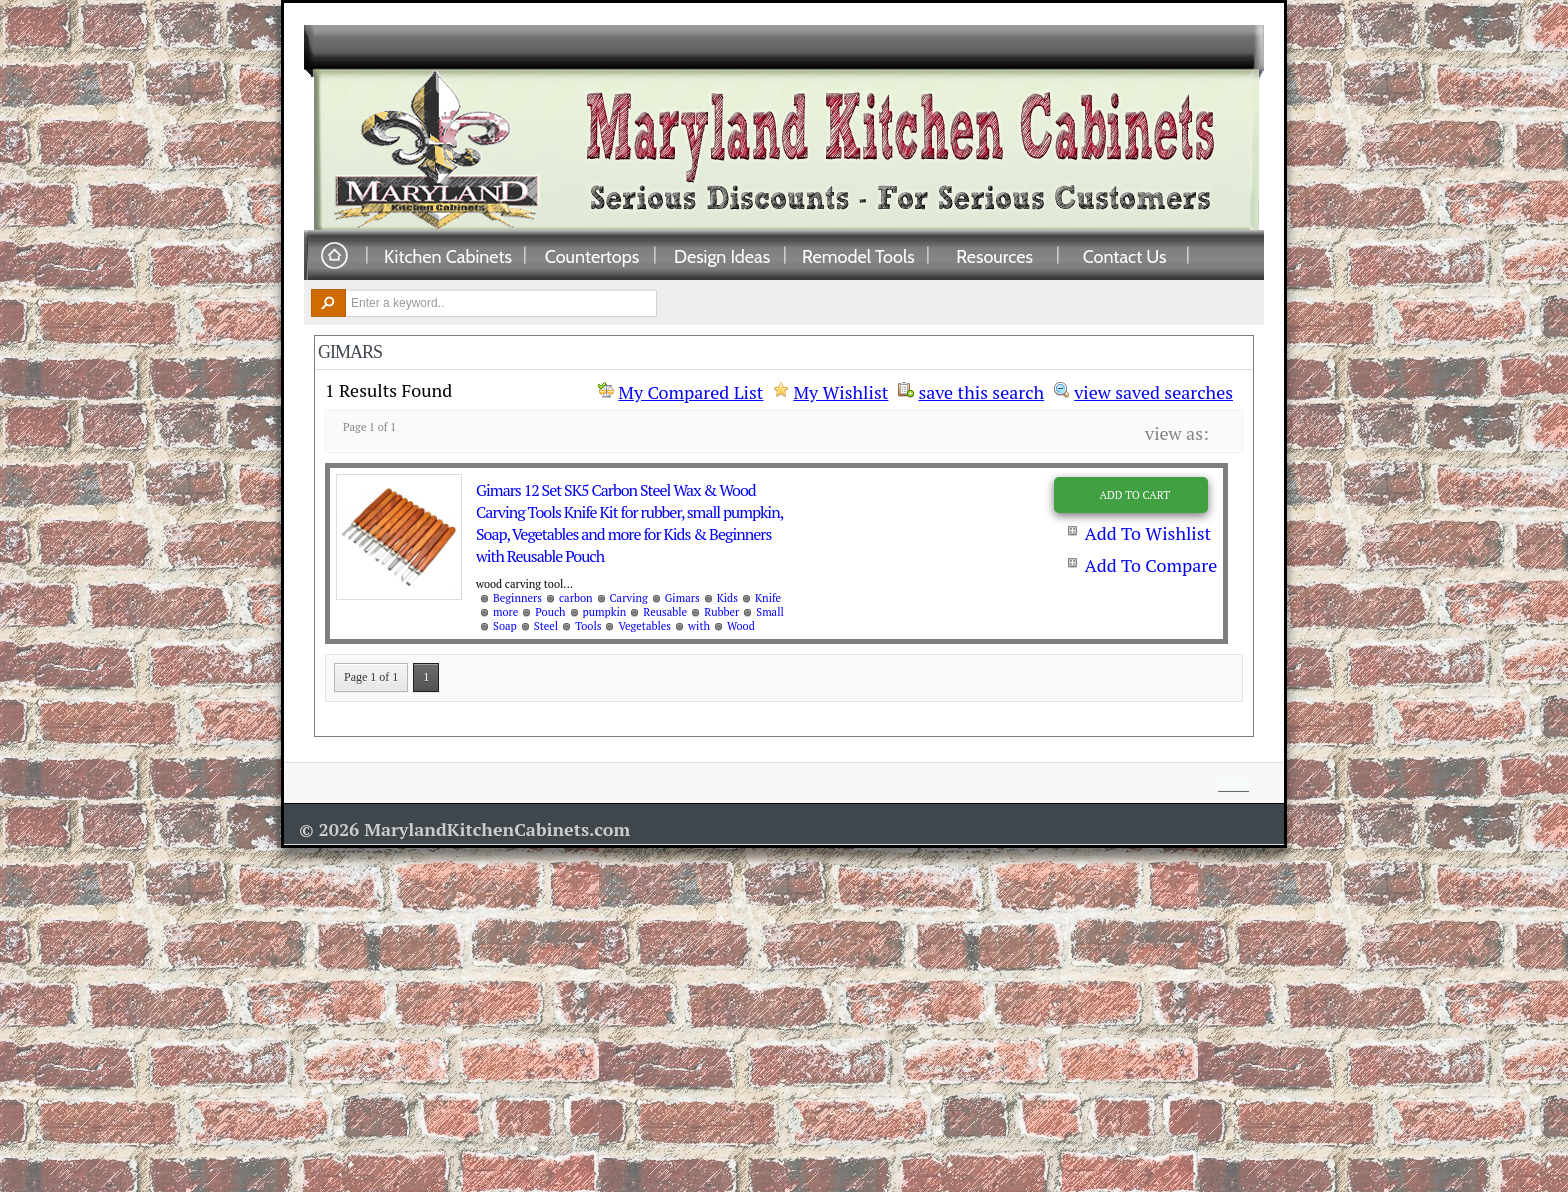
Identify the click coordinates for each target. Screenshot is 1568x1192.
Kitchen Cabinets (448, 256)
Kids (727, 598)
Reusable (665, 612)
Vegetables (644, 626)
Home (334, 256)
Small (770, 612)
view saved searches (1153, 390)
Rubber (721, 612)
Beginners (517, 598)
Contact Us (1125, 256)
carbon (576, 598)
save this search (981, 390)
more (505, 612)
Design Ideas (722, 256)
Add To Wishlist (1147, 533)
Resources (994, 256)
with (699, 626)
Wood (741, 626)
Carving (629, 598)
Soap (505, 626)
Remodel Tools (858, 256)
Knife (768, 598)
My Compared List (690, 392)
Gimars (682, 598)
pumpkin (605, 612)
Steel (546, 626)
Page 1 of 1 (371, 677)
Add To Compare (1150, 565)
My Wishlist (840, 392)
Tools (588, 626)
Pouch (550, 612)
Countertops (592, 256)
